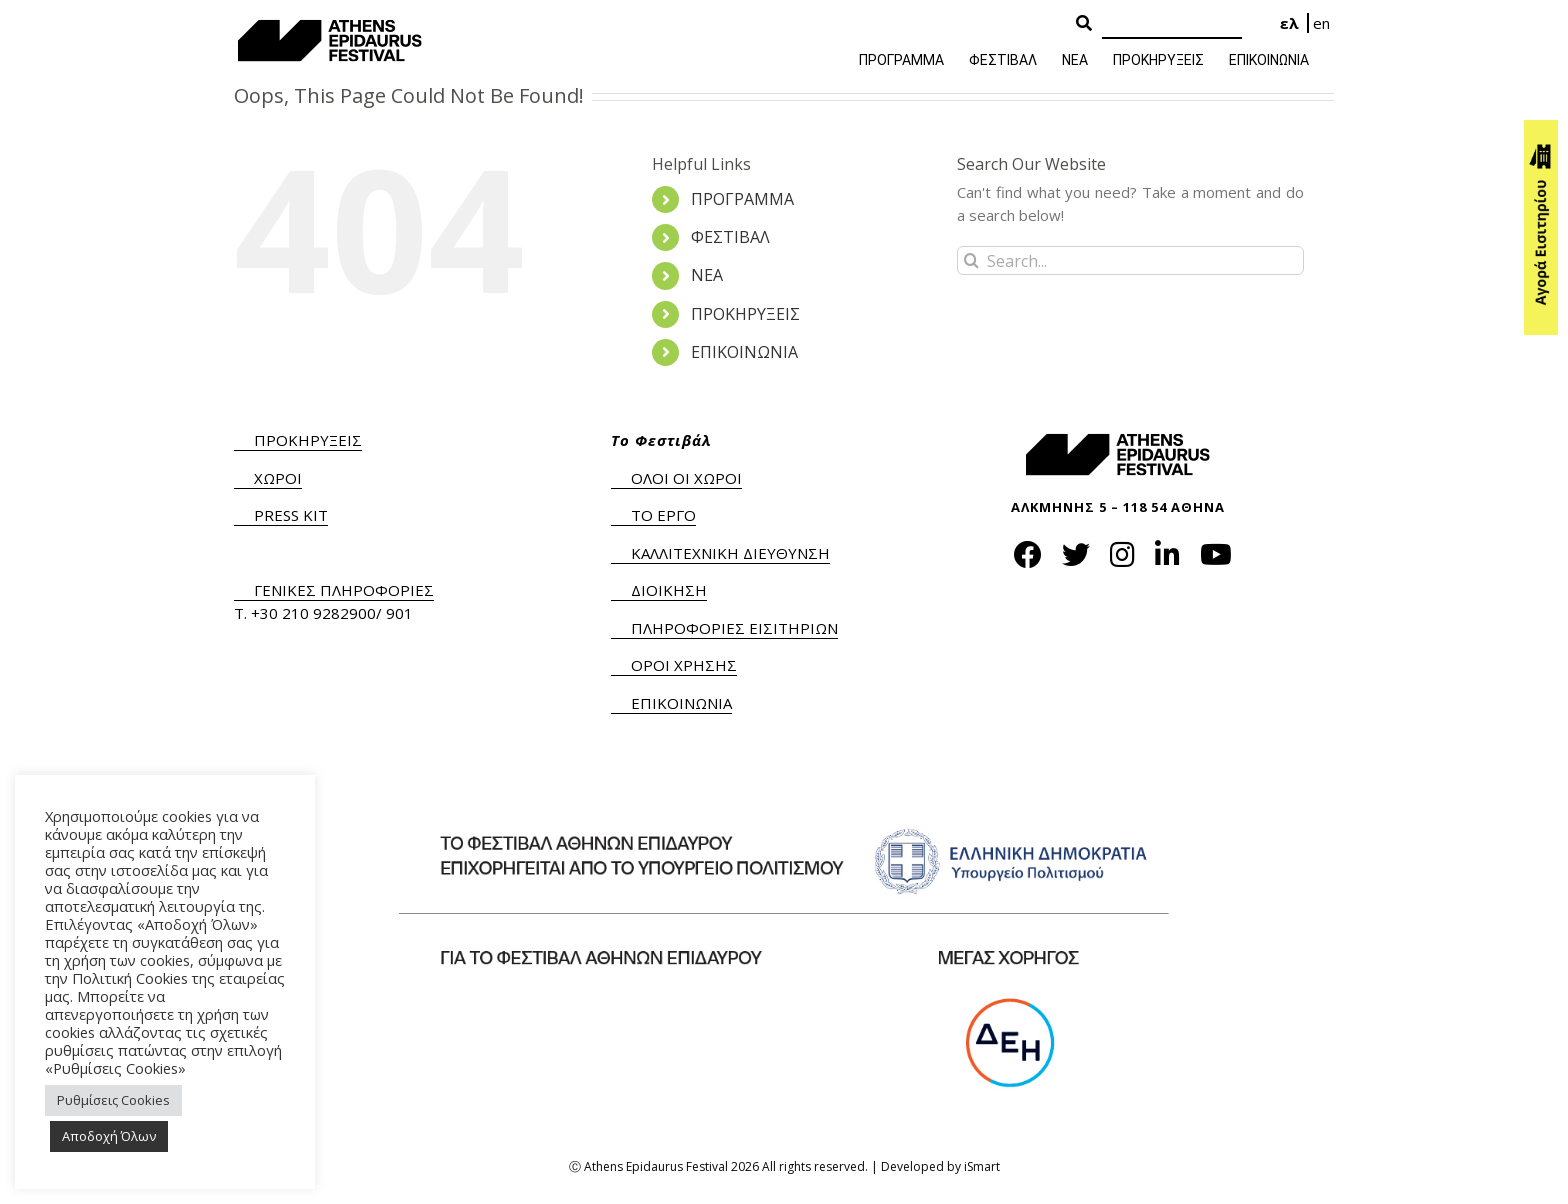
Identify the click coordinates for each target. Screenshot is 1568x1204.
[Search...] (1130, 260)
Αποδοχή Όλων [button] (109, 1136)
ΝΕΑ (707, 275)
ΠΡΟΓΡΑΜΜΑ (742, 199)
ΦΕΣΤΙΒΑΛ (730, 237)
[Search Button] (1084, 24)
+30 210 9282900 (313, 613)
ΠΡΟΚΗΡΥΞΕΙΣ (745, 314)
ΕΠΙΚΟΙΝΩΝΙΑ (744, 352)
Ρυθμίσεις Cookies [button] (113, 1100)
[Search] (1172, 24)
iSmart (982, 1166)
